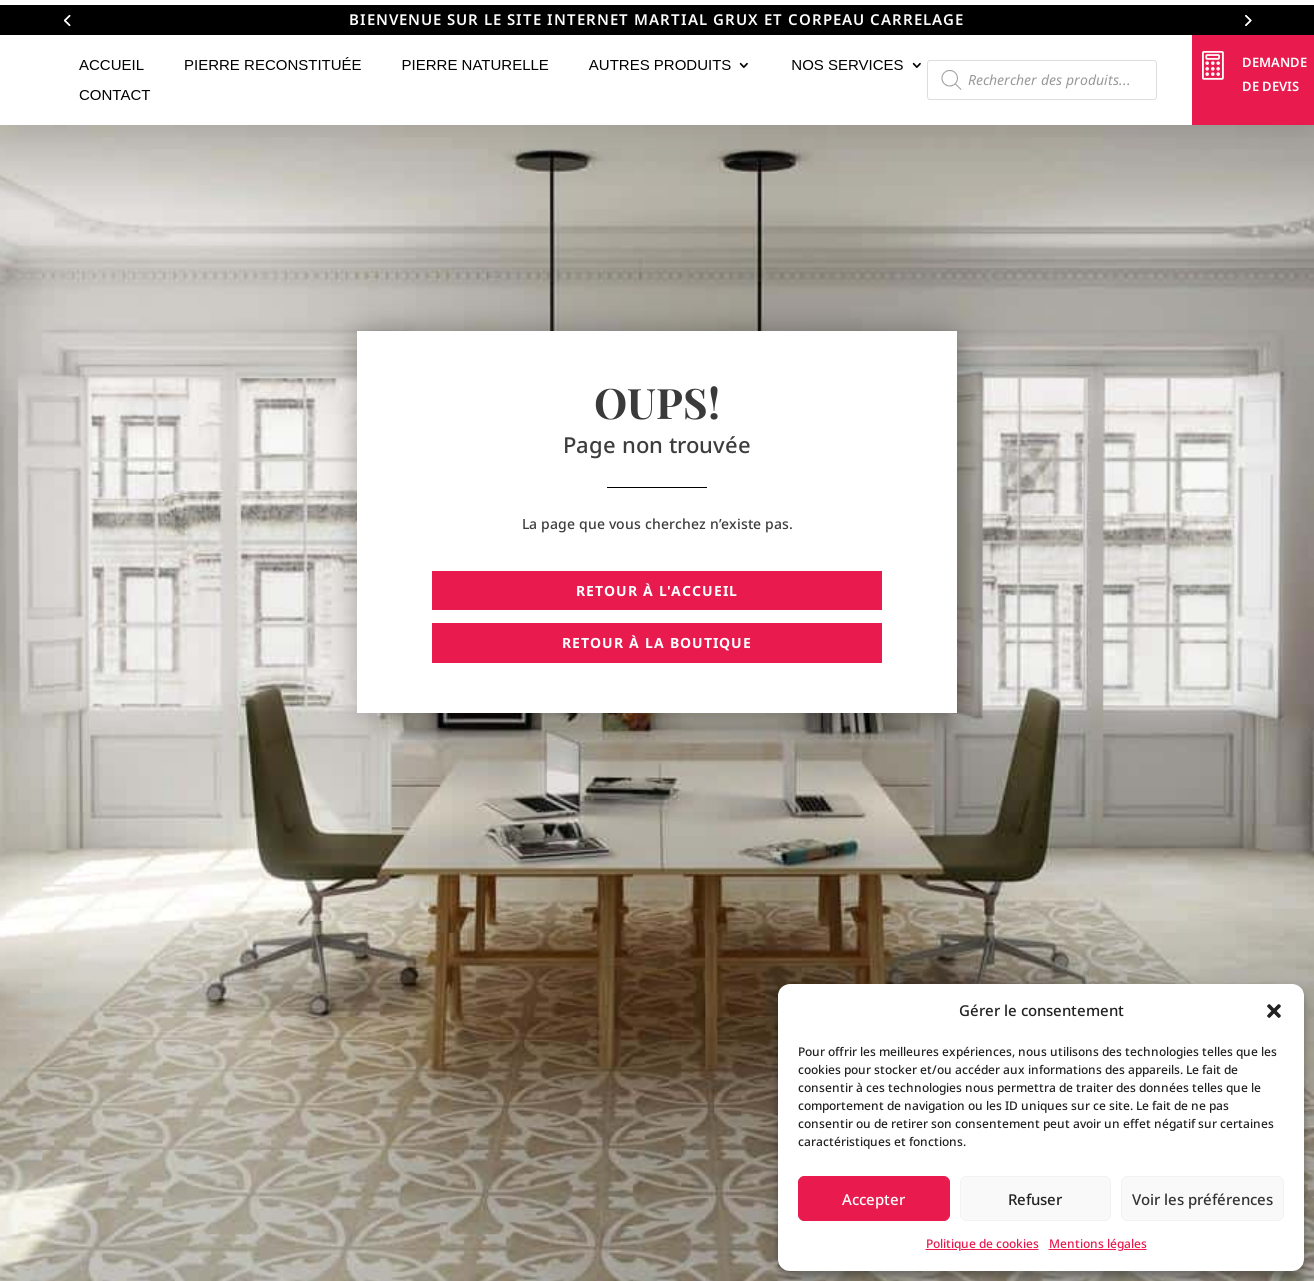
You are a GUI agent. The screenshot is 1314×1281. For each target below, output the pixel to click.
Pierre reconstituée (273, 65)
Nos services (847, 65)
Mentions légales (1098, 1243)
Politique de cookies (982, 1243)
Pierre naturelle (475, 65)
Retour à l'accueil (657, 590)
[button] (1274, 1011)
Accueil (111, 65)
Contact (114, 95)
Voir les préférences (1202, 1199)
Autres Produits (660, 65)
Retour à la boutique (657, 642)
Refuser (1035, 1199)
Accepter (873, 1199)
